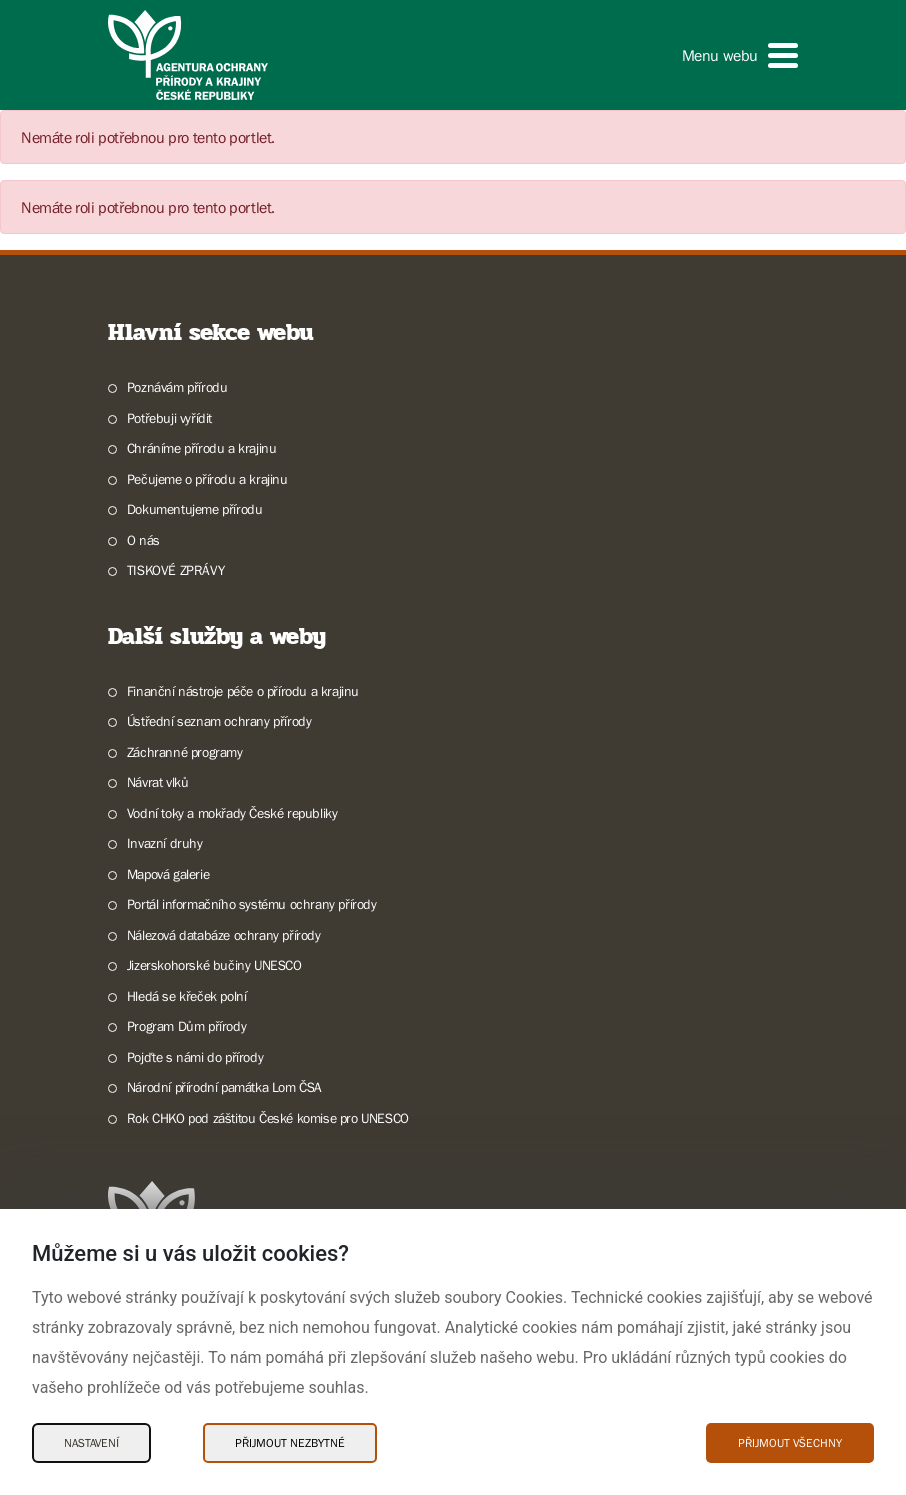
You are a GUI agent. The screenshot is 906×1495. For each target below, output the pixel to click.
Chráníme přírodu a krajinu (202, 448)
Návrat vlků (158, 782)
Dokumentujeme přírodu (195, 509)
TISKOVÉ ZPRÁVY (175, 570)
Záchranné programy (185, 752)
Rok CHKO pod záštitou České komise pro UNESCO (268, 1118)
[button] (740, 55)
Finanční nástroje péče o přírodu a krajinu (243, 691)
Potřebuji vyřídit (169, 418)
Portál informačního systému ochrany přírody (252, 904)
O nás (143, 540)
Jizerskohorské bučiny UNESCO (214, 965)
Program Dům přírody (186, 1026)
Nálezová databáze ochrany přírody (224, 935)
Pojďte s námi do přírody (195, 1057)
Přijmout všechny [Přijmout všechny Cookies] (790, 1443)
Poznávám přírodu (177, 387)
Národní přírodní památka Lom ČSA (224, 1087)
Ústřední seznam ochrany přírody (219, 721)
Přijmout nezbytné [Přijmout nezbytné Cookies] (290, 1443)
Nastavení (91, 1443)
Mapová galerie (168, 874)
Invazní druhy (165, 843)
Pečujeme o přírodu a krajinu (207, 479)
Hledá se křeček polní (187, 996)
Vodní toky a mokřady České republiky (232, 813)
